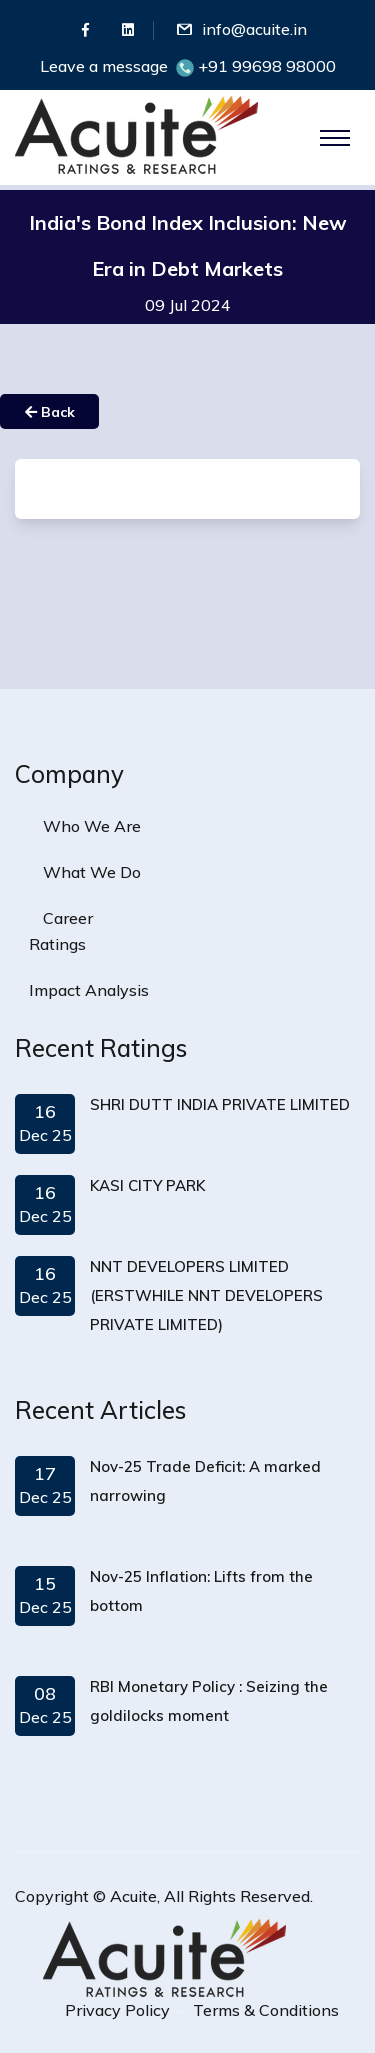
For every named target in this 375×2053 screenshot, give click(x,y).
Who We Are (92, 826)
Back (50, 412)
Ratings (57, 944)
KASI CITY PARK (147, 1185)
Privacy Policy (117, 2010)
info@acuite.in (254, 29)
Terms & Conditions (266, 2010)
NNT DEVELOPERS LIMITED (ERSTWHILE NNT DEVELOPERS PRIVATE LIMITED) (206, 1295)
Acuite (133, 1896)
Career (68, 918)
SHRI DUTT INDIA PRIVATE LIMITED (220, 1104)
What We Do (92, 872)
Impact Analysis (89, 990)
